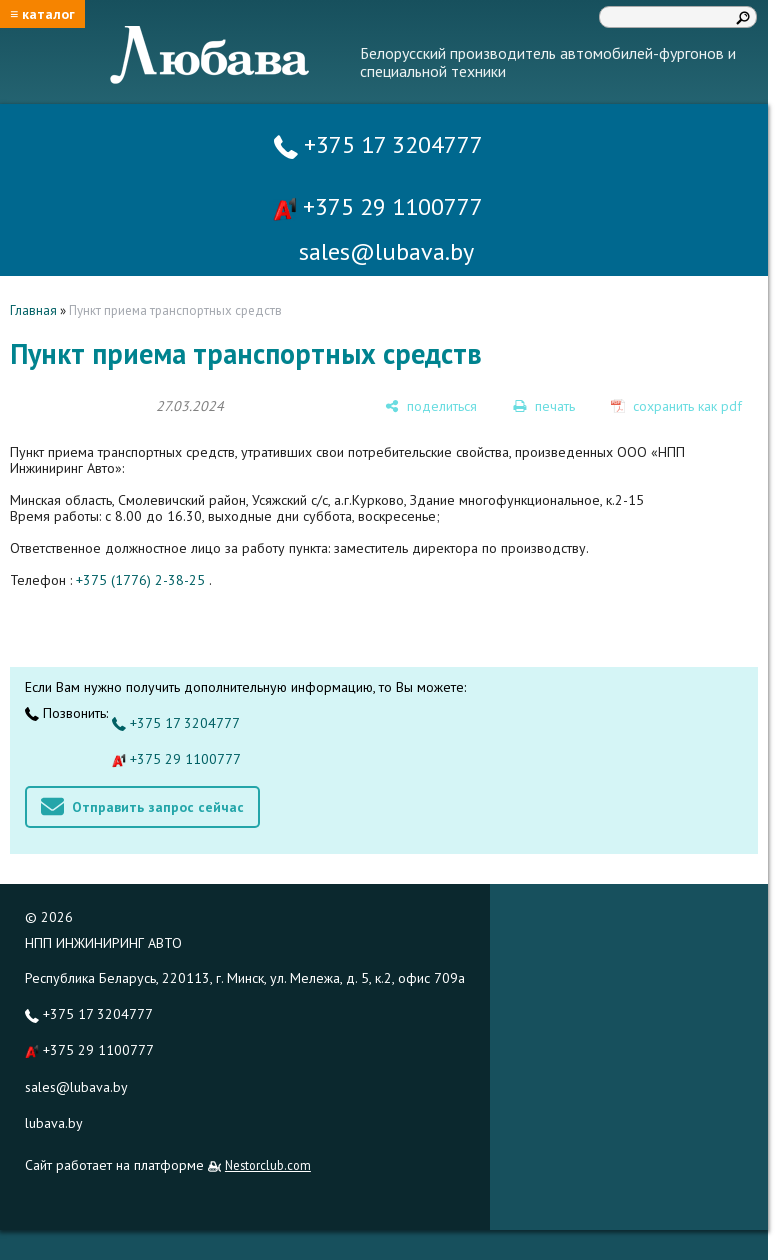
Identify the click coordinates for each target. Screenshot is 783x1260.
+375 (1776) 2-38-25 (140, 580)
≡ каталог (42, 14)
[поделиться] (431, 405)
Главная (33, 310)
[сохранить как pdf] (676, 405)
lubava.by (54, 1123)
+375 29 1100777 (378, 206)
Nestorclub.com (268, 1165)
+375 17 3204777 (378, 144)
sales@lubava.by (76, 1087)
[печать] (544, 405)
